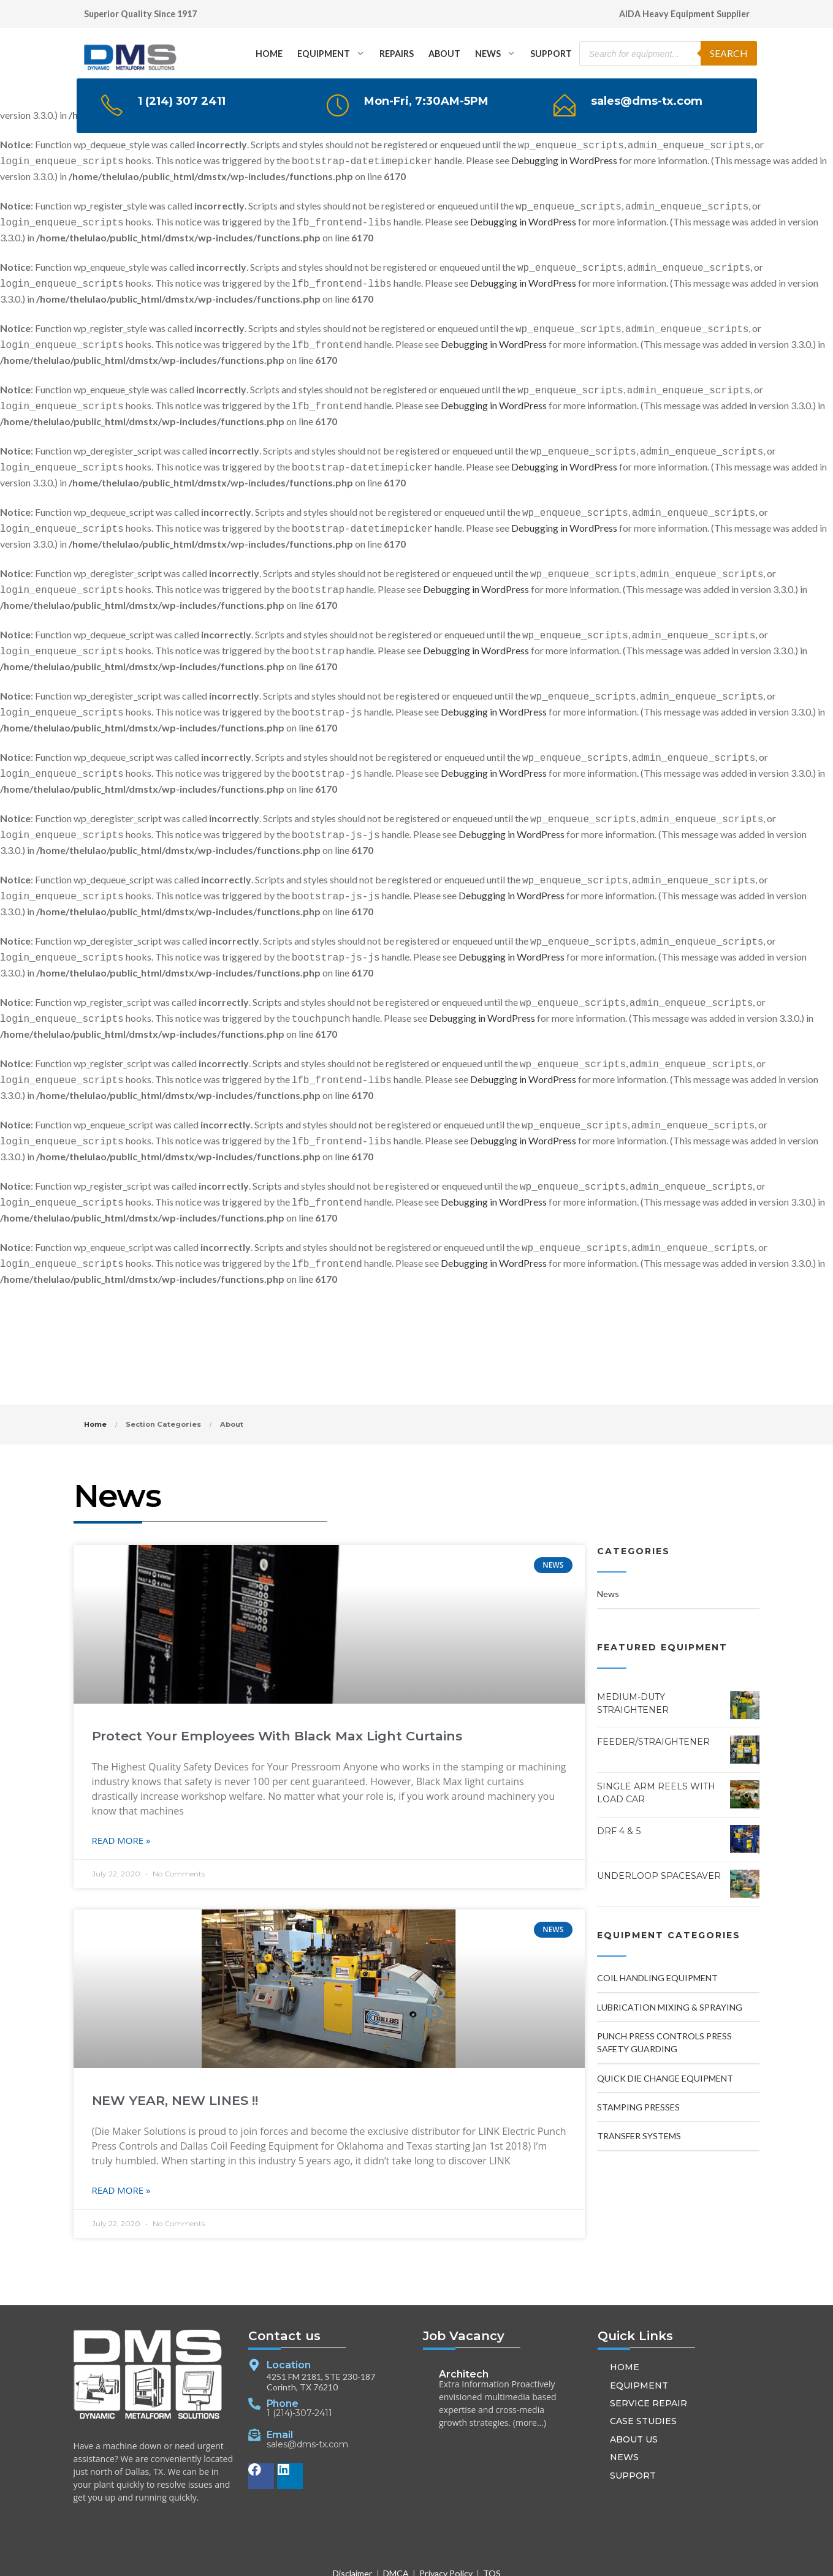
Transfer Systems (639, 2084)
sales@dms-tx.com (307, 2394)
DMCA (396, 2522)
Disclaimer (353, 2522)
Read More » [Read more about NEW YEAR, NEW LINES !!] (121, 2138)
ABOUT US (634, 2387)
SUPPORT (551, 53)
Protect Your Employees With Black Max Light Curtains (277, 1684)
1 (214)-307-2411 (299, 2363)
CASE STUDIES (643, 2369)
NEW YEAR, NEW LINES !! (175, 2049)
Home (95, 1373)
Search (729, 53)
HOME (269, 53)
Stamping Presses (638, 2055)
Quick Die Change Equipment (665, 2027)
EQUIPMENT (323, 53)
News (608, 1542)
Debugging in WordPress (564, 154)
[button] (477, 2557)
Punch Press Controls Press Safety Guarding (664, 1991)
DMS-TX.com (306, 2557)
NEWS (488, 53)
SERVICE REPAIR (648, 2351)
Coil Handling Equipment (657, 1926)
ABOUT (444, 53)
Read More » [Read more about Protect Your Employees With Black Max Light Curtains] (121, 1789)
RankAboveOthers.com (577, 2557)
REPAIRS (396, 53)
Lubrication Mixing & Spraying (669, 1956)
